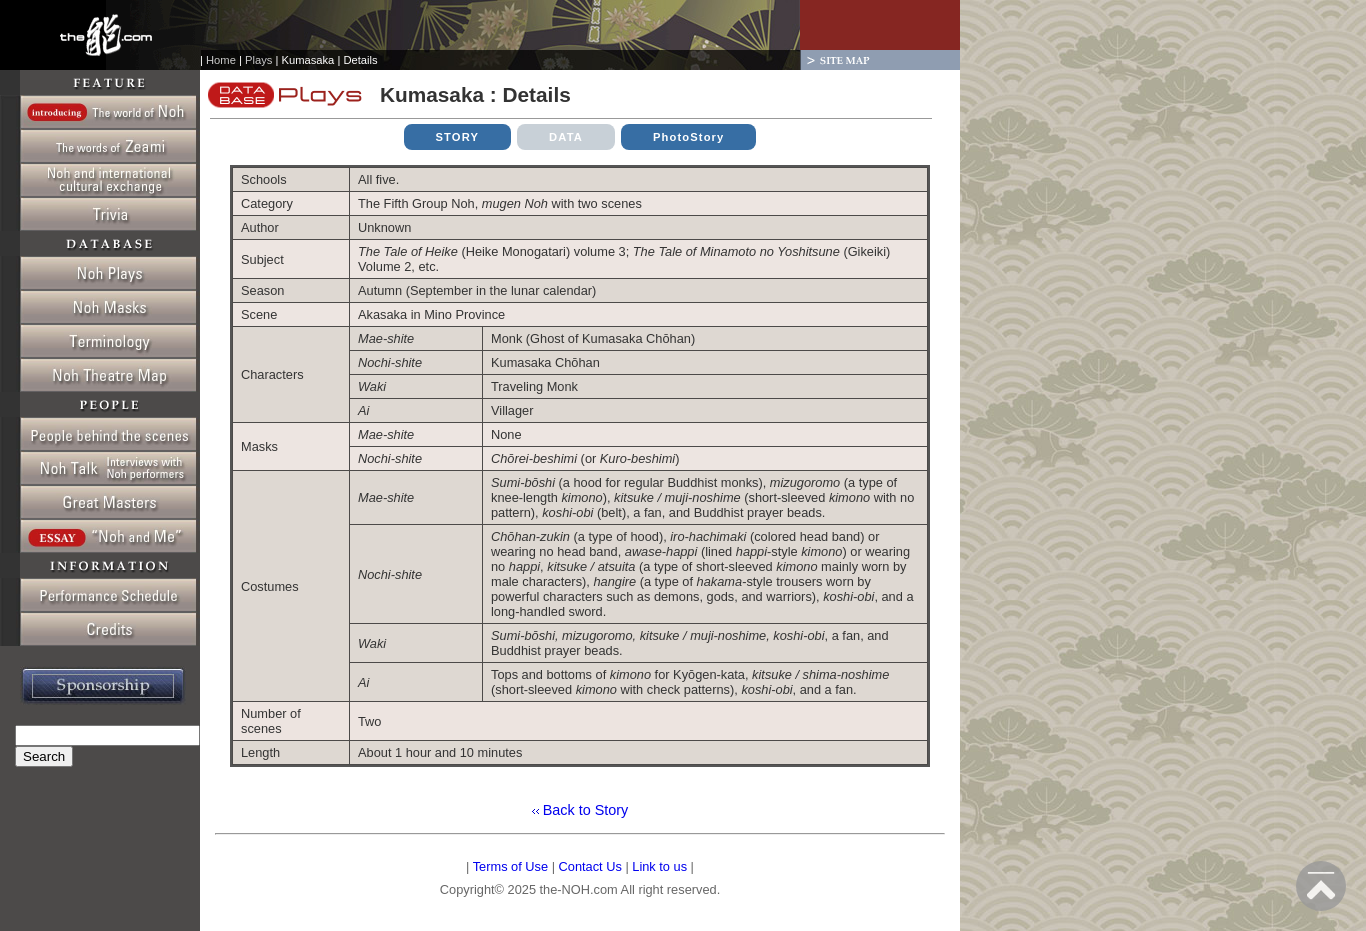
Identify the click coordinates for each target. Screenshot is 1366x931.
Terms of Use (510, 866)
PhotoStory (689, 137)
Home (221, 60)
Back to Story (584, 810)
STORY (458, 137)
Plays (258, 60)
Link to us (659, 866)
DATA (566, 137)
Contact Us (590, 866)
